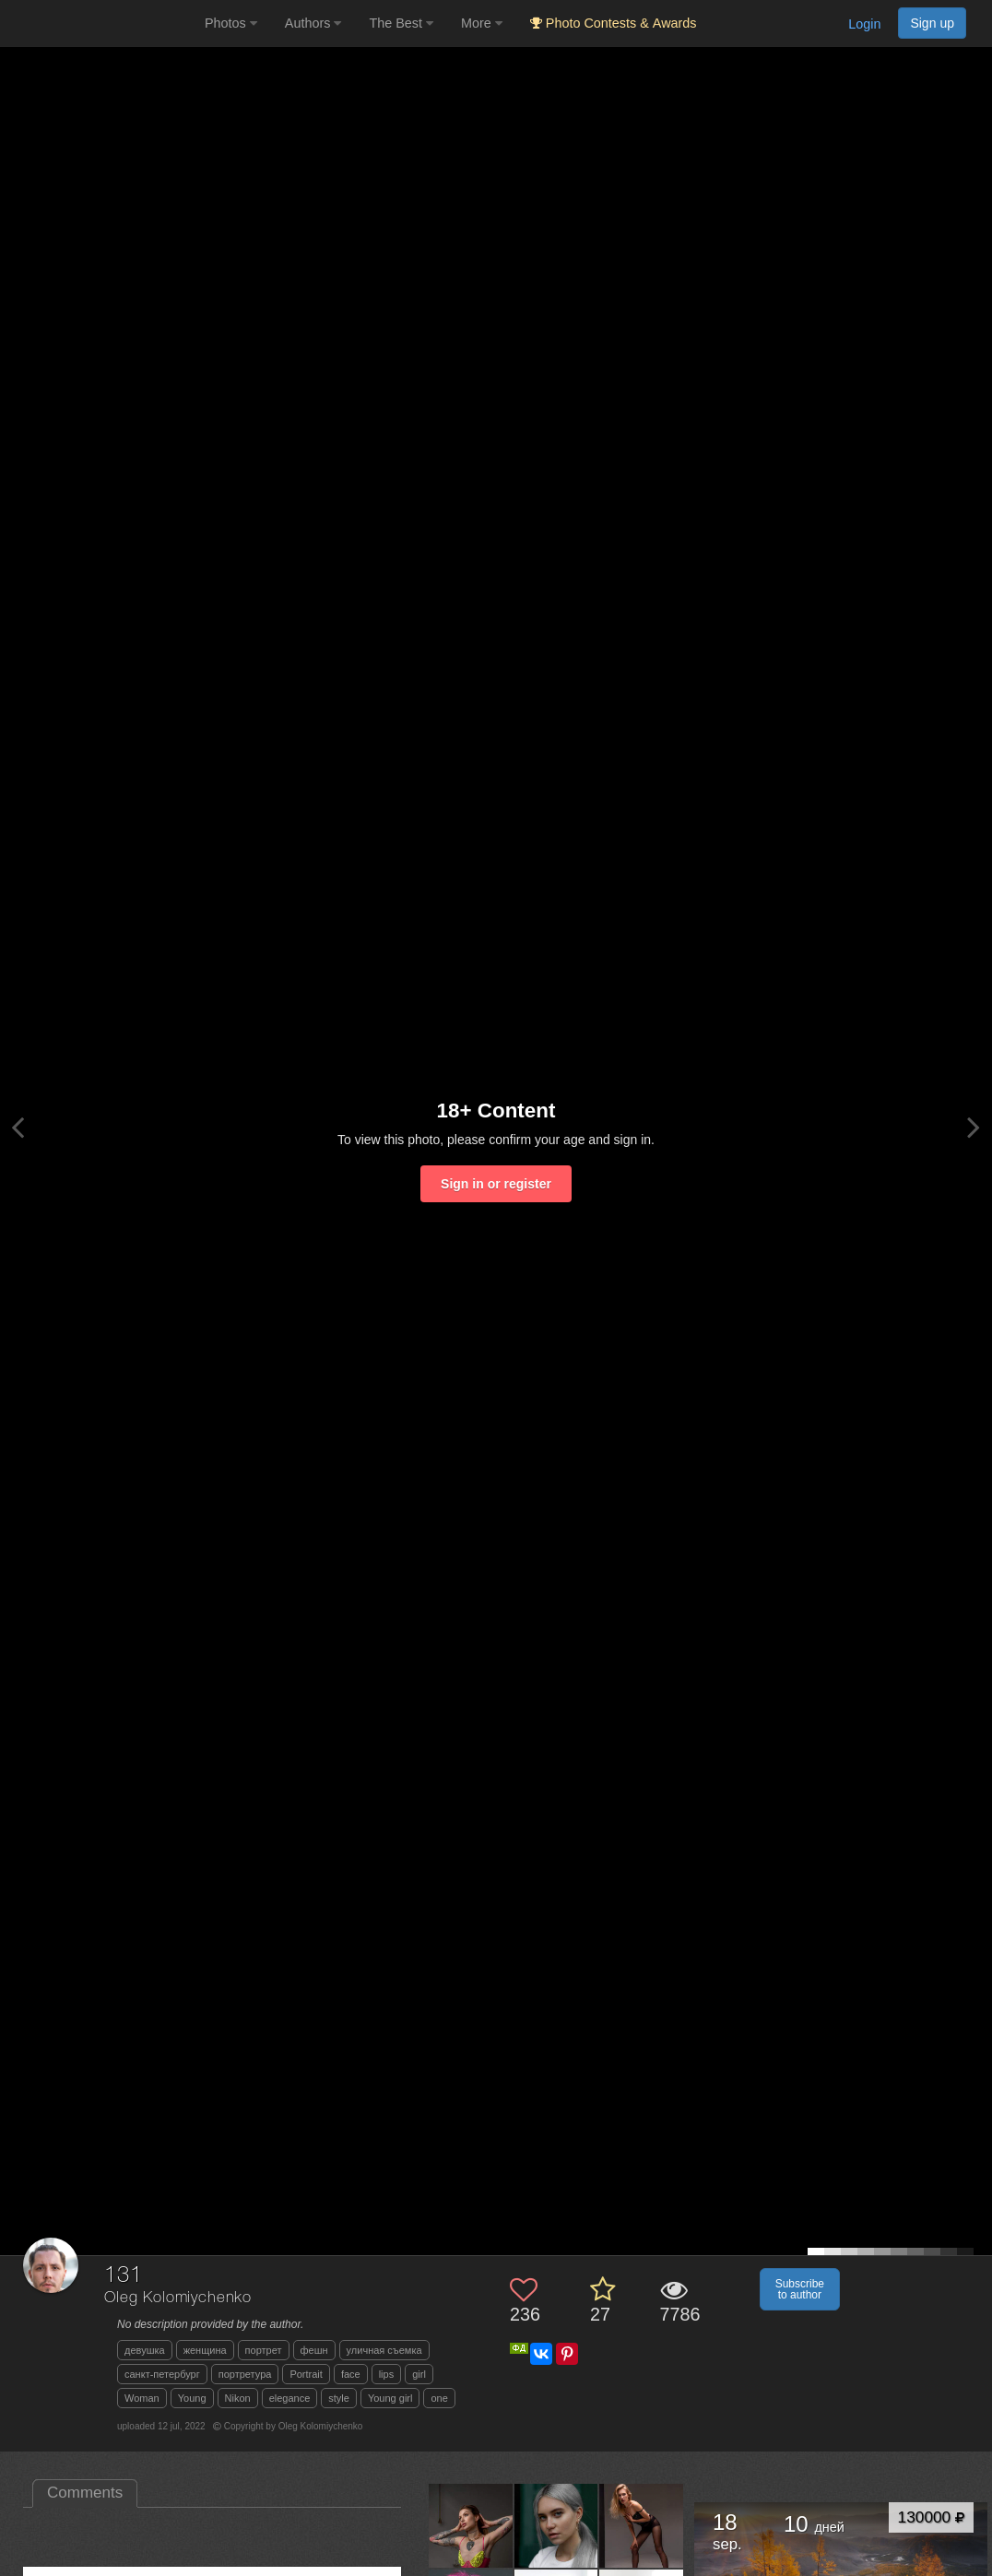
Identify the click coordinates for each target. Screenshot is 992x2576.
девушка (144, 2350)
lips (387, 2374)
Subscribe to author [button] (799, 2289)
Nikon (238, 2398)
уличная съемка (384, 2350)
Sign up (932, 23)
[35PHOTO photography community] (100, 23)
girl (419, 2374)
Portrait (305, 2374)
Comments (85, 2492)
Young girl (390, 2398)
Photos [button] (231, 23)
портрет (263, 2350)
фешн (314, 2350)
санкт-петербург (162, 2374)
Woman (141, 2398)
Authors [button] (313, 23)
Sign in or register (496, 1183)
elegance (290, 2398)
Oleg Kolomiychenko (178, 2298)
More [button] (481, 23)
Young (192, 2398)
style (338, 2398)
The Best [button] (401, 23)
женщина (205, 2350)
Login (864, 24)
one (439, 2398)
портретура (245, 2374)
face (350, 2374)
